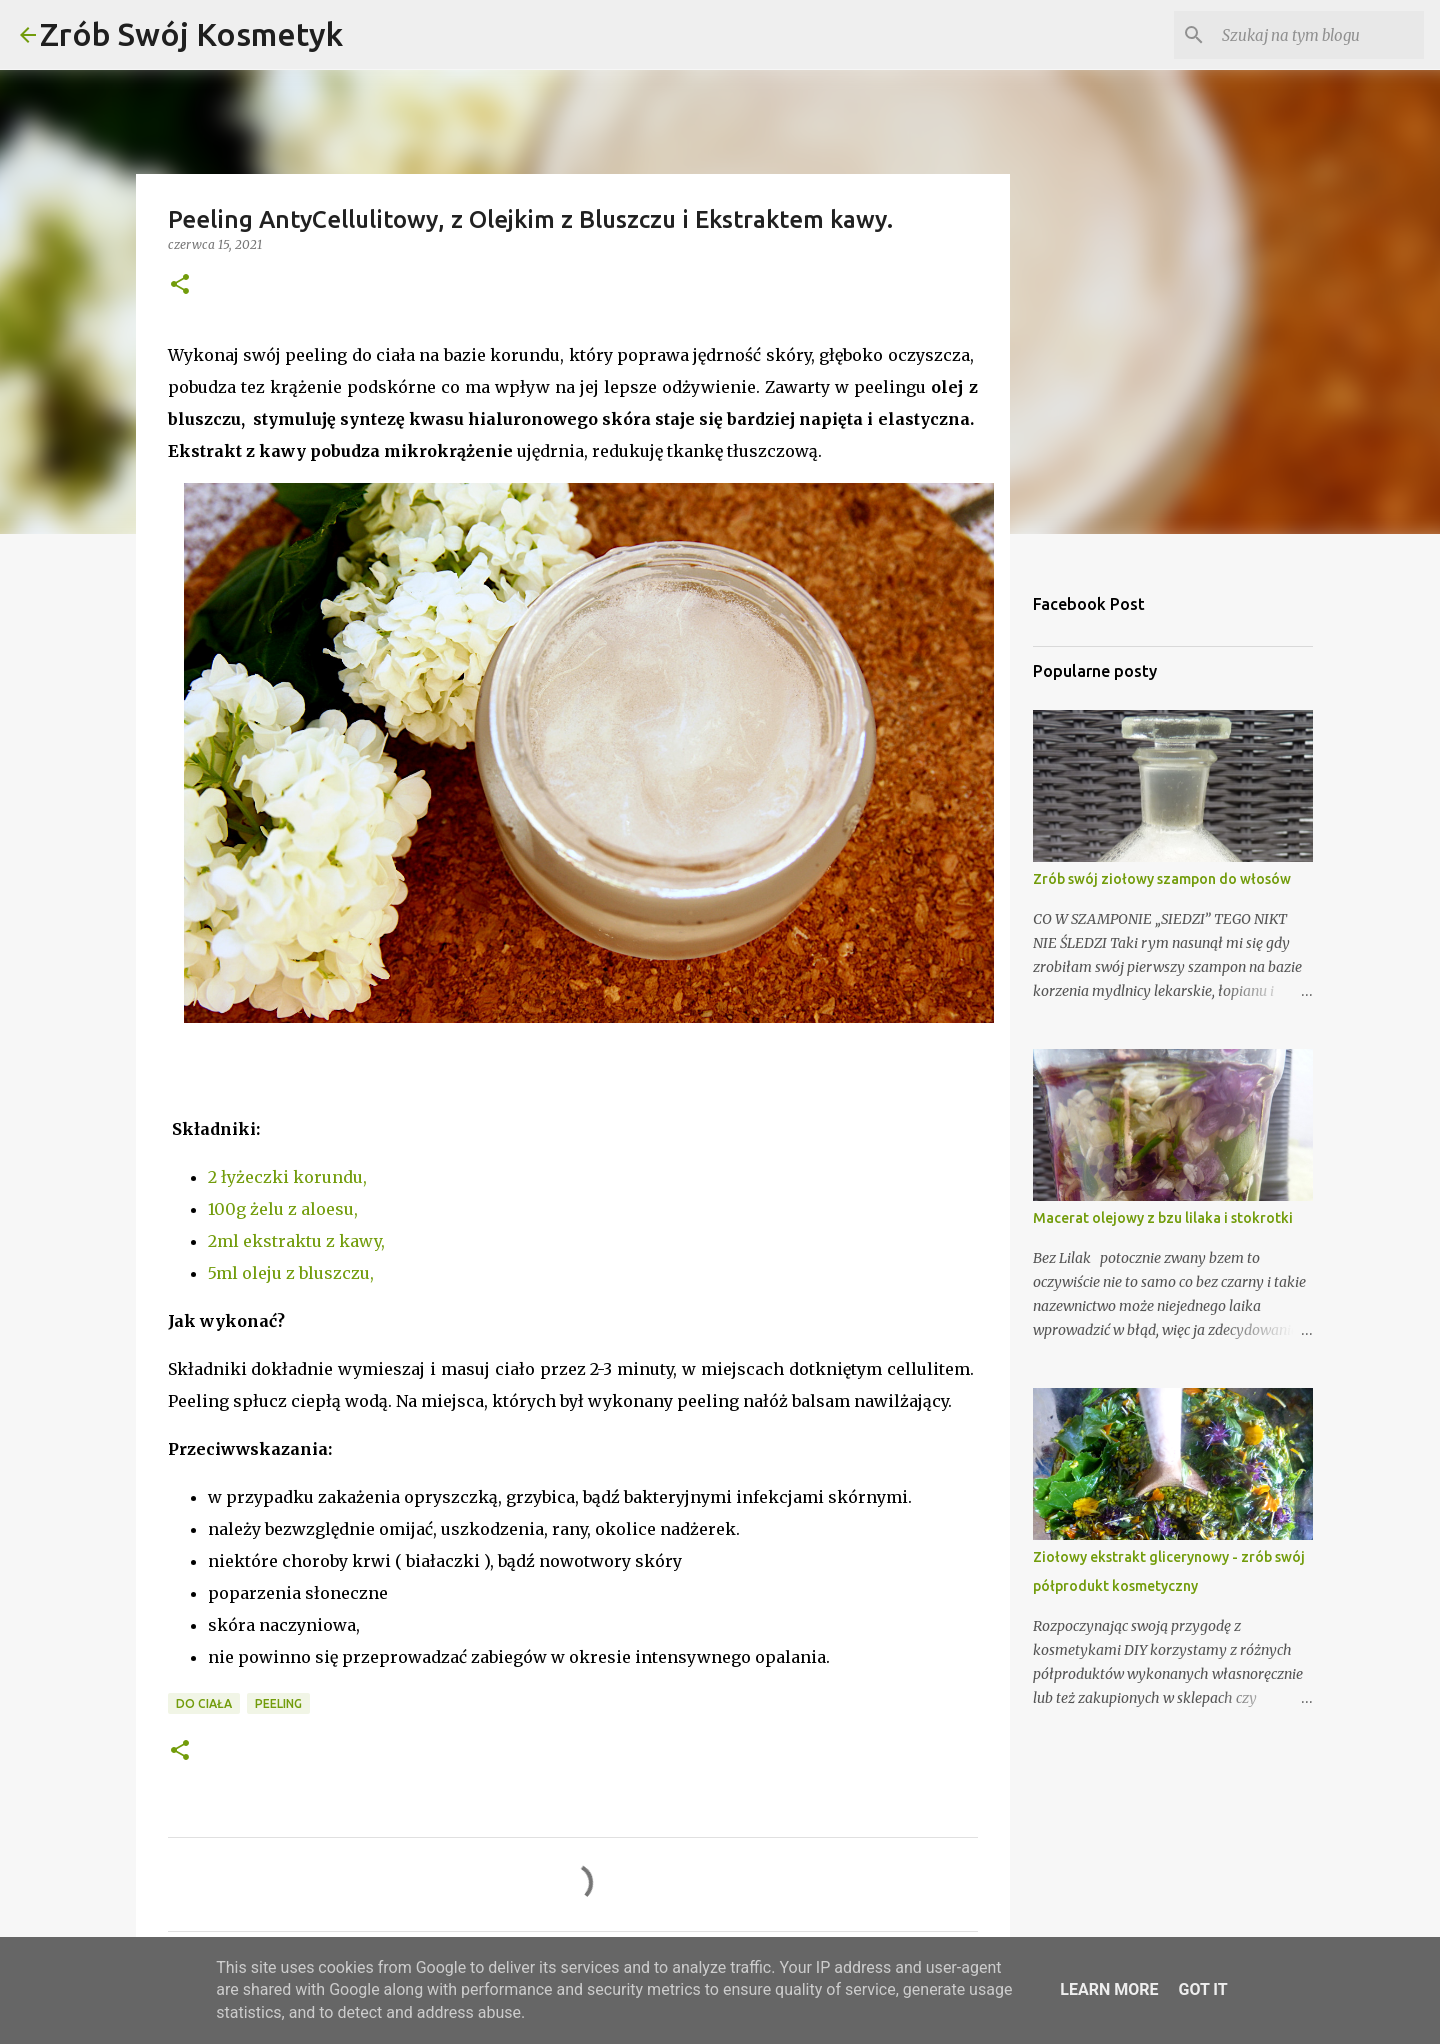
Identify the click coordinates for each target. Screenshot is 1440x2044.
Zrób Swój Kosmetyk (191, 34)
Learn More (1109, 1989)
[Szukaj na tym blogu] (1319, 35)
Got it (1202, 1989)
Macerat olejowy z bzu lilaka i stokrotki (1163, 1218)
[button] (180, 285)
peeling (278, 1703)
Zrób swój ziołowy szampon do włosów (1162, 879)
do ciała (204, 1703)
